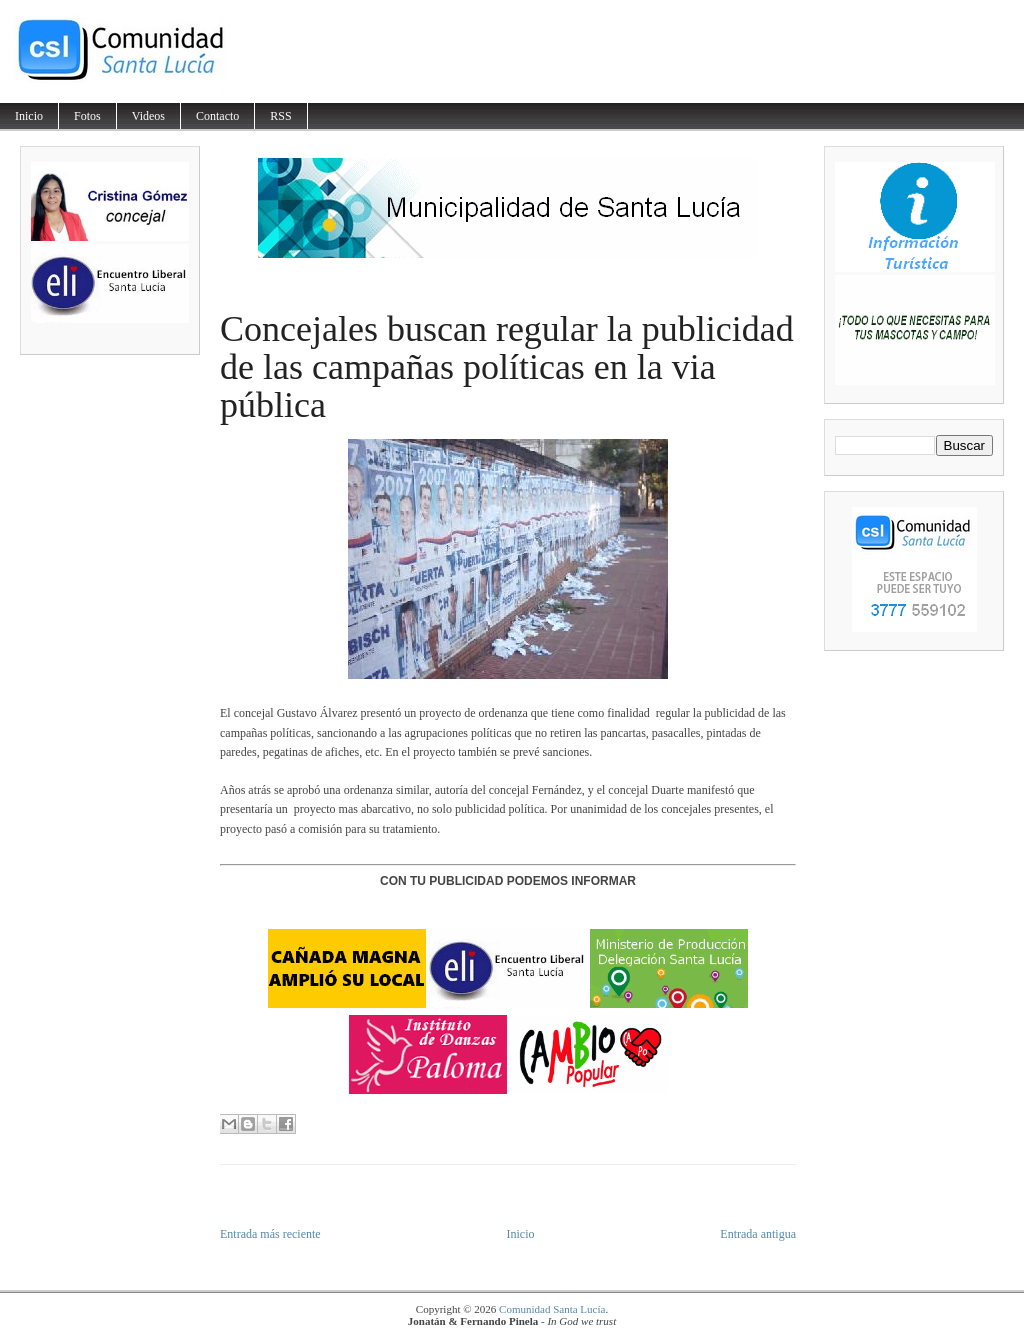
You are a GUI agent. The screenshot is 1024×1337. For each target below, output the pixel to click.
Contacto (217, 116)
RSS (280, 116)
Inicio (29, 116)
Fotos (87, 116)
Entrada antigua (758, 1234)
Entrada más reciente (270, 1234)
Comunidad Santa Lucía (552, 1309)
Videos (148, 116)
